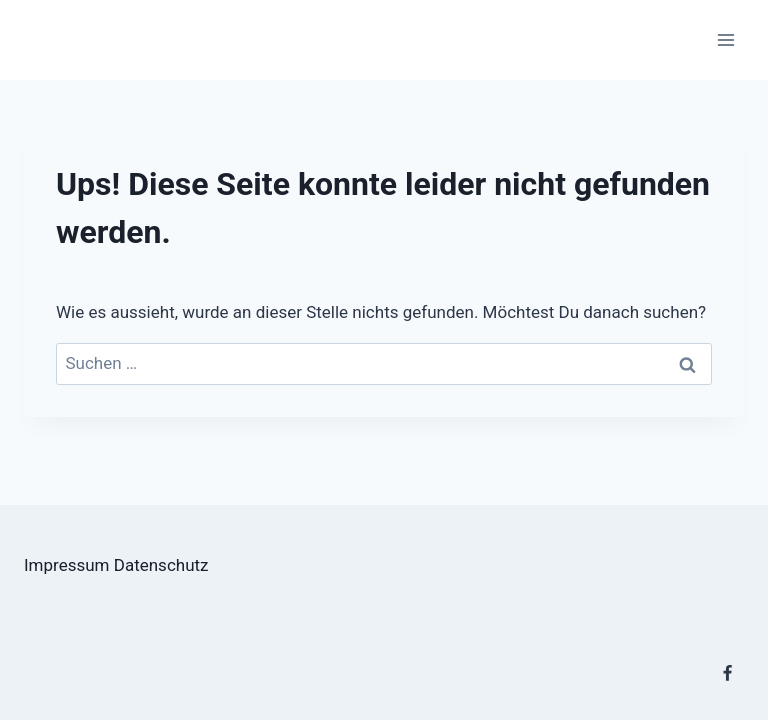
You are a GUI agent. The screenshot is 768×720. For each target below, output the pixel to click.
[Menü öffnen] (725, 39)
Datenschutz (161, 565)
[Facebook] (727, 673)
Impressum (67, 565)
